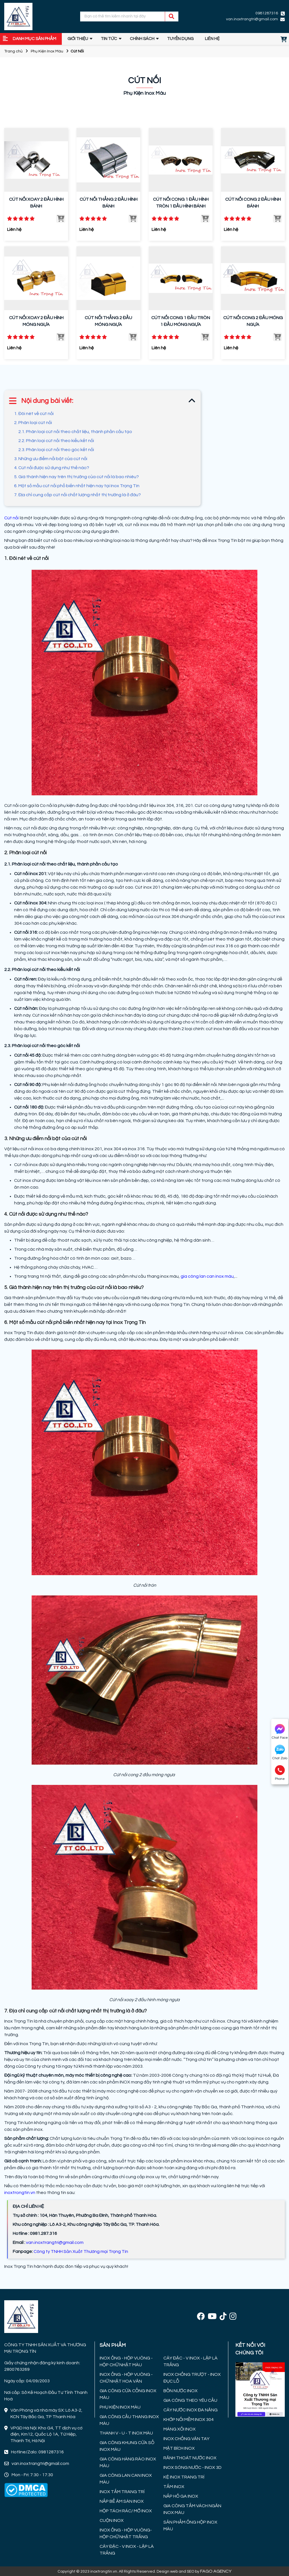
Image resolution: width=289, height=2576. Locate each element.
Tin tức (109, 39)
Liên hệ (212, 39)
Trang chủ (13, 51)
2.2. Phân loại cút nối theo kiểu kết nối (56, 440)
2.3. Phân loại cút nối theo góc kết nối (56, 449)
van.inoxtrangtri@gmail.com (252, 19)
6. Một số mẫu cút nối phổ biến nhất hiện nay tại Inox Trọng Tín (77, 486)
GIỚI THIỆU (77, 39)
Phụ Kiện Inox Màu (47, 51)
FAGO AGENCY (215, 2571)
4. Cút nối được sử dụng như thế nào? (51, 467)
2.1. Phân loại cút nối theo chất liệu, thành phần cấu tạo (75, 431)
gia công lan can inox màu (207, 1276)
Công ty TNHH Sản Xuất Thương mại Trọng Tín (81, 2251)
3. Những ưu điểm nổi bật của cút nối (51, 458)
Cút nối (11, 518)
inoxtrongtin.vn (19, 2192)
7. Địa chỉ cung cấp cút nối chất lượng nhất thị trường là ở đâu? (78, 495)
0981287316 (266, 13)
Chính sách (142, 39)
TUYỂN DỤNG (180, 39)
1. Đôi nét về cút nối (34, 413)
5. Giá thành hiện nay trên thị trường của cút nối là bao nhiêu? (76, 476)
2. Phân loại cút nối (33, 422)
